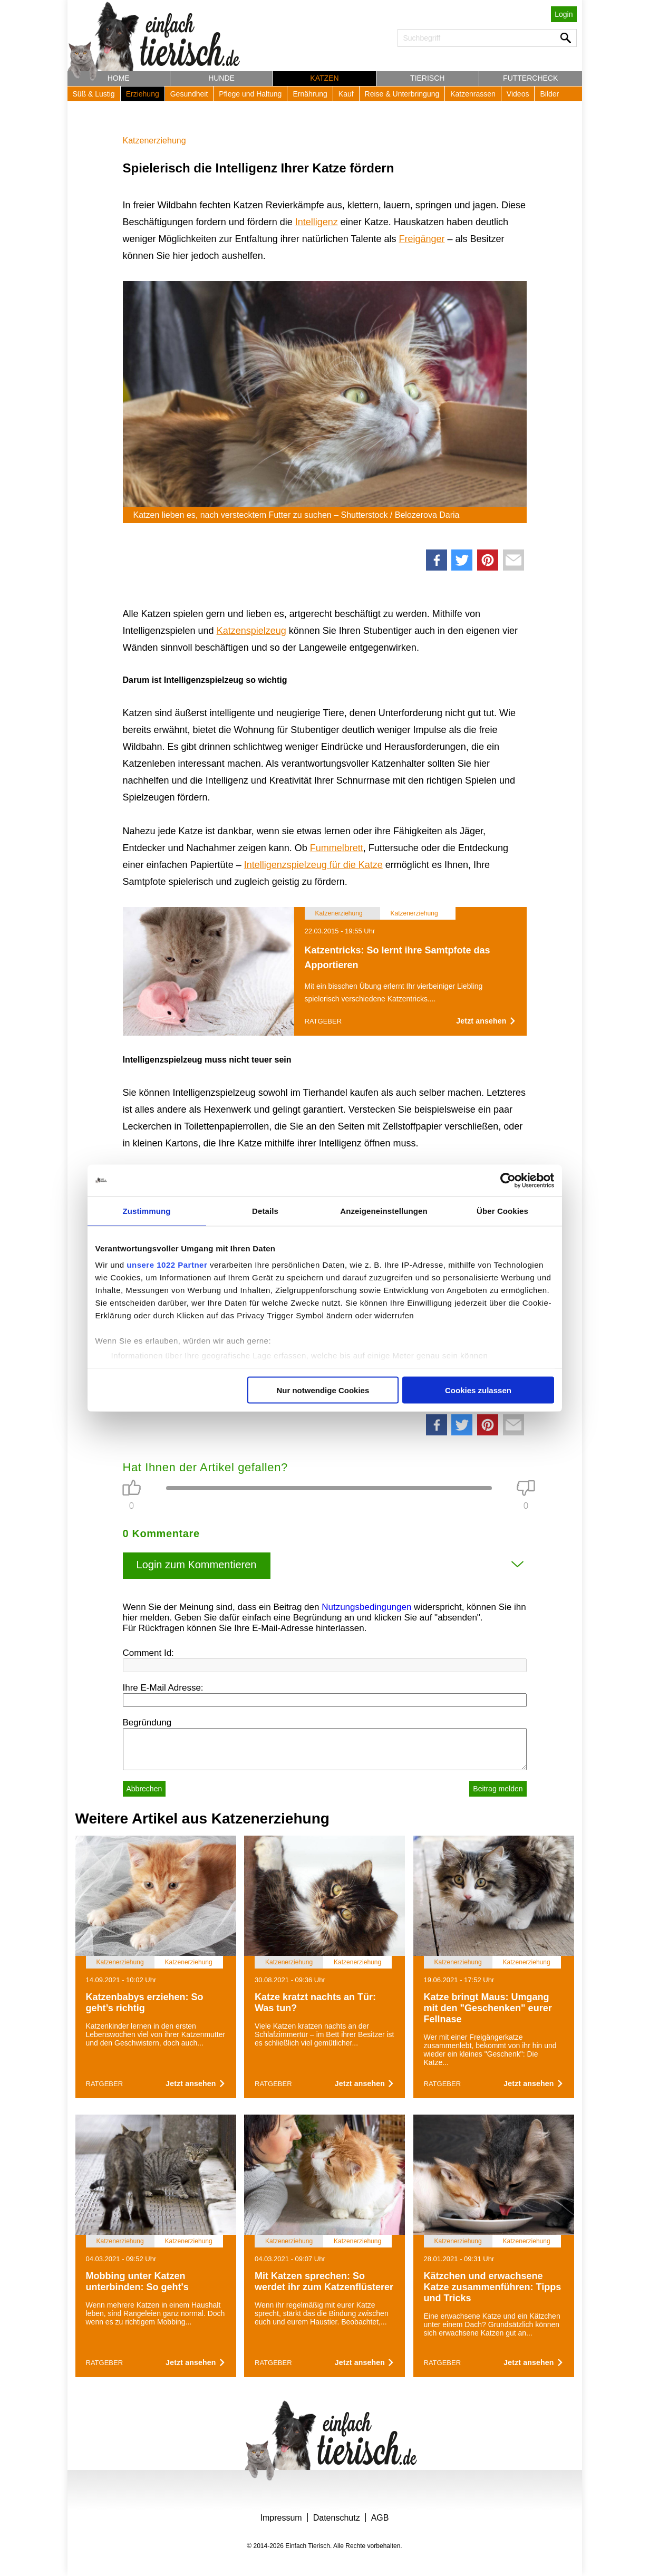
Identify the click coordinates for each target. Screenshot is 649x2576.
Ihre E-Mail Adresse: (163, 1688)
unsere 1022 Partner (167, 1264)
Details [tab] (265, 1210)
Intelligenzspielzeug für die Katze (313, 865)
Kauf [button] (346, 94)
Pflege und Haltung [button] (250, 94)
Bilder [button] (549, 94)
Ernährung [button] (310, 94)
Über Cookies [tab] (502, 1210)
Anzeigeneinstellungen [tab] (383, 1210)
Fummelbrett (336, 848)
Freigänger (421, 239)
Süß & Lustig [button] (94, 94)
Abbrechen (144, 1788)
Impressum (281, 2517)
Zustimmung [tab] (147, 1210)
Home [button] (119, 78)
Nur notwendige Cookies (322, 1389)
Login (564, 14)
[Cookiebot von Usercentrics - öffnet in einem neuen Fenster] (508, 1180)
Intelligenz (316, 222)
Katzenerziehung (154, 140)
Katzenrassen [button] (473, 94)
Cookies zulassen (478, 1389)
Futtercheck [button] (530, 78)
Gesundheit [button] (189, 94)
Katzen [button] (324, 78)
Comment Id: (148, 1653)
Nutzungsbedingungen (366, 1607)
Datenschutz (336, 2517)
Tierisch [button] (427, 78)
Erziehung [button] (142, 94)
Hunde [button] (221, 78)
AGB (380, 2517)
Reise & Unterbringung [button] (402, 94)
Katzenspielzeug (251, 630)
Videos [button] (518, 94)
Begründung (147, 1723)
